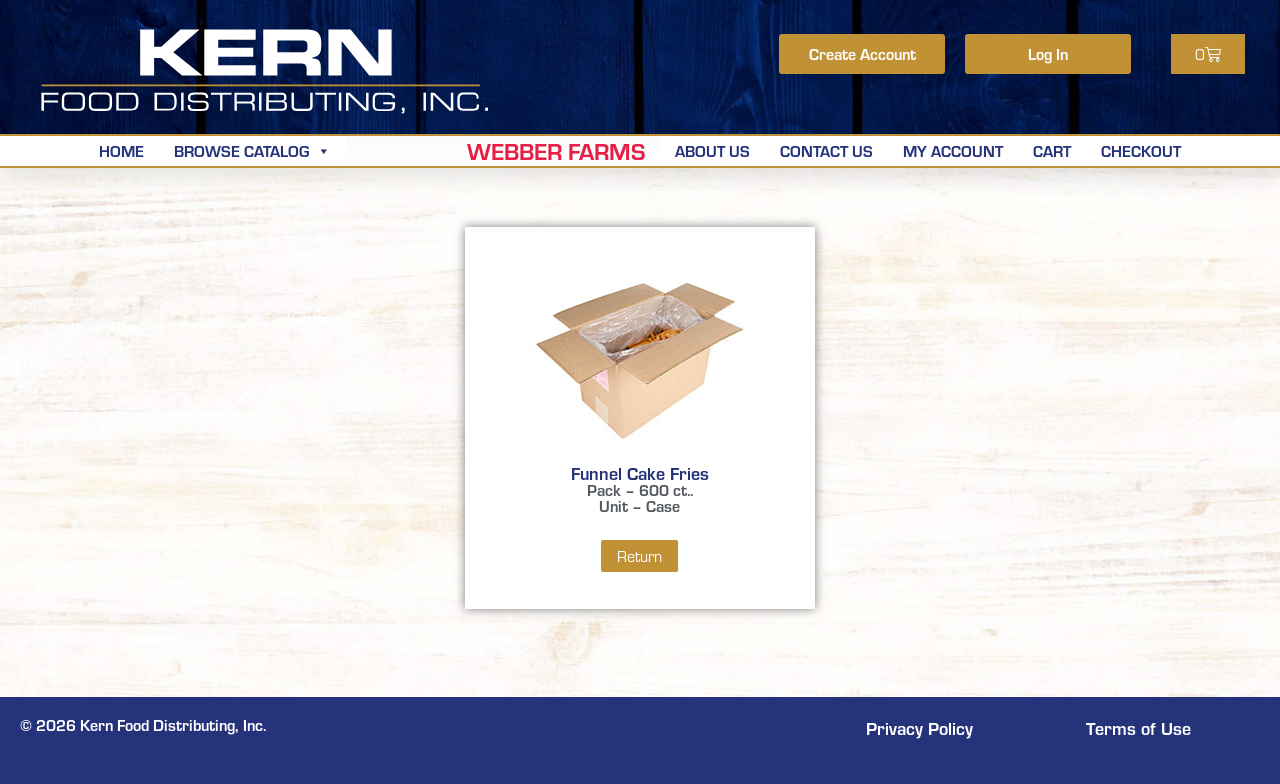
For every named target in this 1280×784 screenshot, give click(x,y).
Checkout (1141, 150)
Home (121, 150)
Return (639, 556)
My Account (953, 150)
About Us (712, 150)
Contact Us (826, 150)
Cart (1052, 150)
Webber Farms (556, 151)
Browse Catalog (252, 150)
